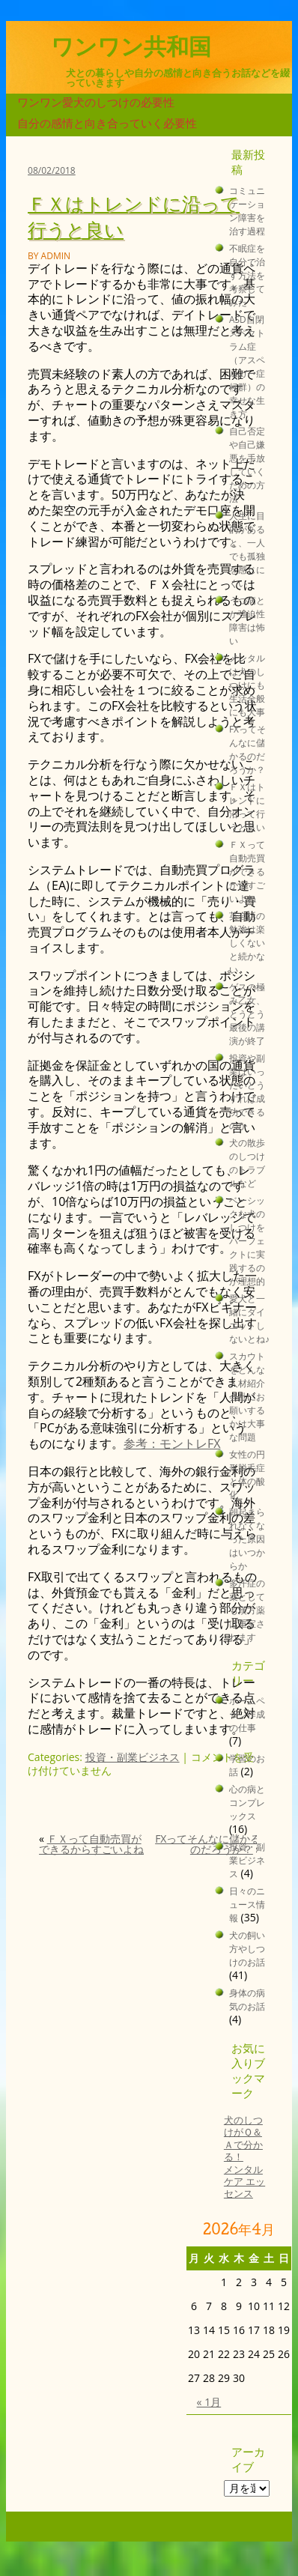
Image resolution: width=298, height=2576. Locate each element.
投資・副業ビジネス (132, 1757)
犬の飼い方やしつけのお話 (247, 1948)
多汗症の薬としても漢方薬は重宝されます (247, 1610)
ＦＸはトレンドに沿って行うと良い (247, 807)
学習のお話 (247, 1765)
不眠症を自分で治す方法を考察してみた (247, 275)
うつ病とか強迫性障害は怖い (247, 620)
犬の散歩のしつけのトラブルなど (247, 1162)
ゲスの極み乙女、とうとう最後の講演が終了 (247, 1013)
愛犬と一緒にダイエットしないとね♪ (249, 1318)
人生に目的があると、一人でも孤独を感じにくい (247, 549)
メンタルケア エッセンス (244, 2182)
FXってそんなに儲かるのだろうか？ (208, 1843)
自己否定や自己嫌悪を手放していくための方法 (247, 464)
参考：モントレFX (172, 1443)
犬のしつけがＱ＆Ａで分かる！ (243, 2138)
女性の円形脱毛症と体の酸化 (247, 1474)
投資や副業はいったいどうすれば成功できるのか (247, 1091)
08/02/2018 (52, 170)
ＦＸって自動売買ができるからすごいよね (91, 1843)
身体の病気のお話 (247, 1999)
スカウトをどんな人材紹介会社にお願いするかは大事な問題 (247, 1396)
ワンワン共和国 (131, 46)
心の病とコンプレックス (247, 1802)
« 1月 (209, 2402)
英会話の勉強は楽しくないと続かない (247, 942)
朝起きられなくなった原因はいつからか (247, 1539)
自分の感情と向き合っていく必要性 (107, 123)
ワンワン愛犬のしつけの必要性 (95, 102)
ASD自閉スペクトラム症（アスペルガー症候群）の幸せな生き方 (247, 366)
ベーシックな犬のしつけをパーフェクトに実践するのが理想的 (247, 1240)
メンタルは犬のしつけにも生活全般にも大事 (247, 685)
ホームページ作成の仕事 (247, 1713)
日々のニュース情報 (247, 1904)
